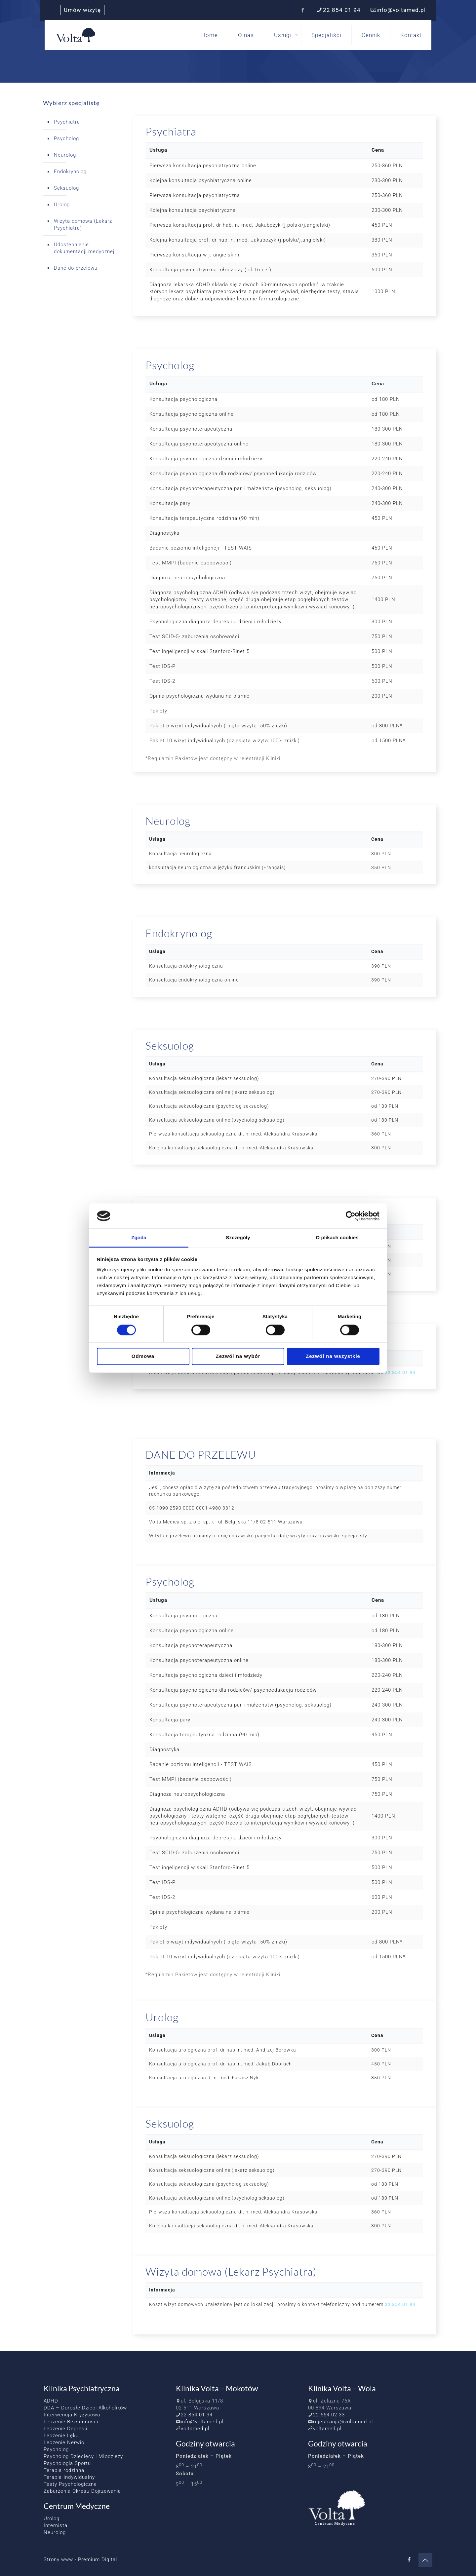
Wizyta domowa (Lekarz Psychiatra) (83, 224)
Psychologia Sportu (67, 2463)
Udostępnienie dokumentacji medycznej (84, 248)
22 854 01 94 (400, 1372)
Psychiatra (67, 122)
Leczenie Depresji (65, 2429)
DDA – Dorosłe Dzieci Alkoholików (85, 2408)
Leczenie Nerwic (64, 2442)
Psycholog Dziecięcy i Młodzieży (83, 2456)
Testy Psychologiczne (70, 2484)
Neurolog (65, 155)
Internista (55, 2525)
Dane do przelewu (76, 268)
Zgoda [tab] (138, 1238)
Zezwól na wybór (238, 1356)
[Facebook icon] (302, 10)
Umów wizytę (82, 10)
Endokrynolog (70, 171)
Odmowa (143, 1356)
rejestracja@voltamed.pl (343, 2422)
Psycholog (66, 138)
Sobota (185, 2474)
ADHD (51, 2401)
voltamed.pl (195, 2429)
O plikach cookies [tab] (337, 1238)
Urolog (62, 205)
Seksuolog (66, 188)
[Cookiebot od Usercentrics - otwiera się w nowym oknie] (350, 1216)
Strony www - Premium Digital (80, 2559)
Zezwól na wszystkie (333, 1356)
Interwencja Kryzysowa (72, 2415)
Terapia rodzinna (64, 2470)
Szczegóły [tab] (238, 1238)
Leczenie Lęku (61, 2436)
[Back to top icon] (425, 2560)
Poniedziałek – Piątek (204, 2456)
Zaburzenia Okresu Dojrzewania (82, 2491)
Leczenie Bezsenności (71, 2422)
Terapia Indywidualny (69, 2477)
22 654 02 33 (329, 2415)
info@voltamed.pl (202, 2422)
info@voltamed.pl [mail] (401, 10)
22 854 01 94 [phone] (342, 10)
